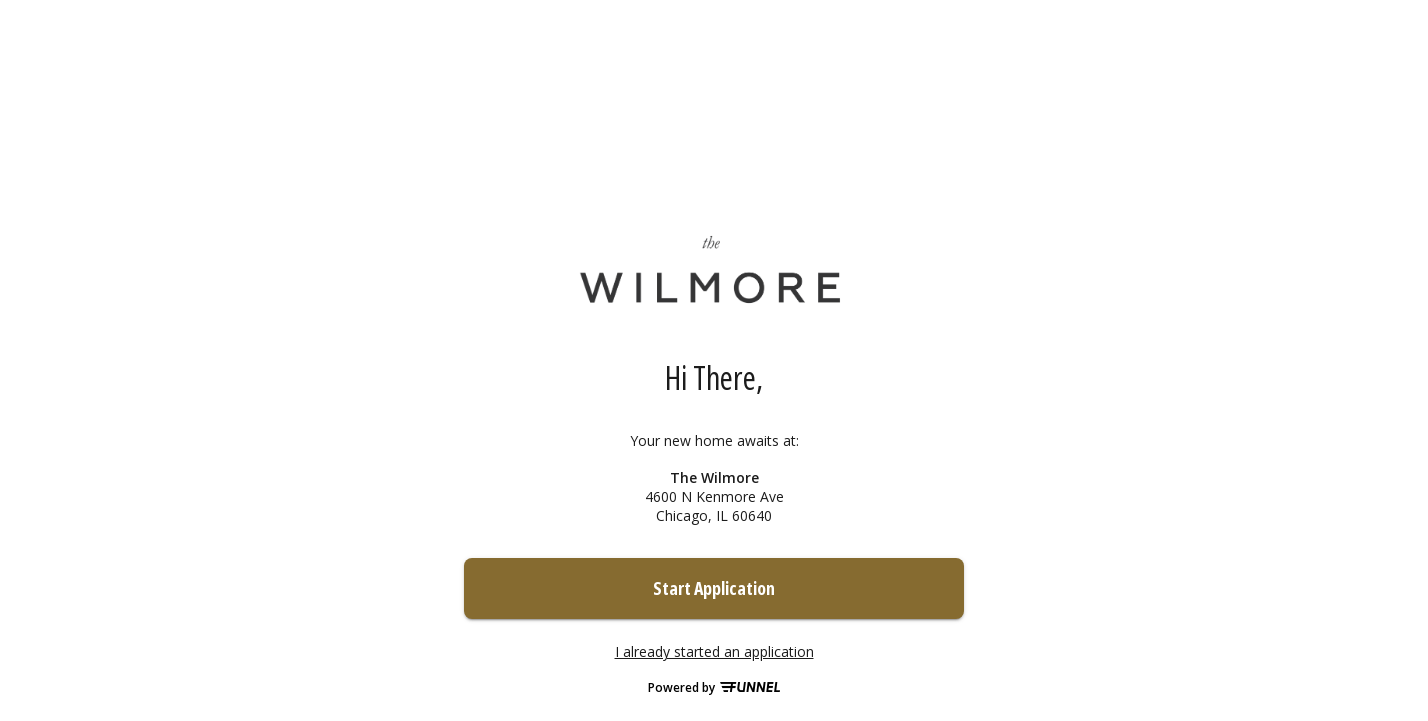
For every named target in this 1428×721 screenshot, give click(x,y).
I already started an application (714, 652)
